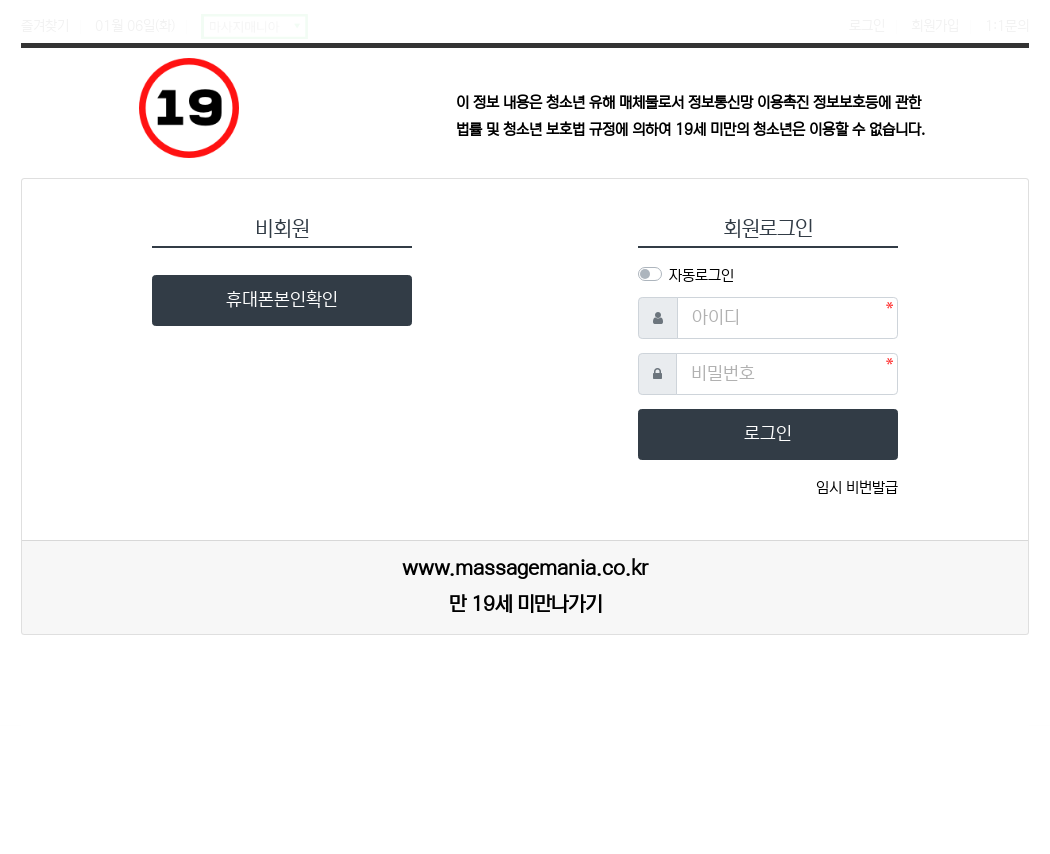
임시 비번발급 (857, 487)
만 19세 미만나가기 (525, 604)
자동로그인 (701, 275)
